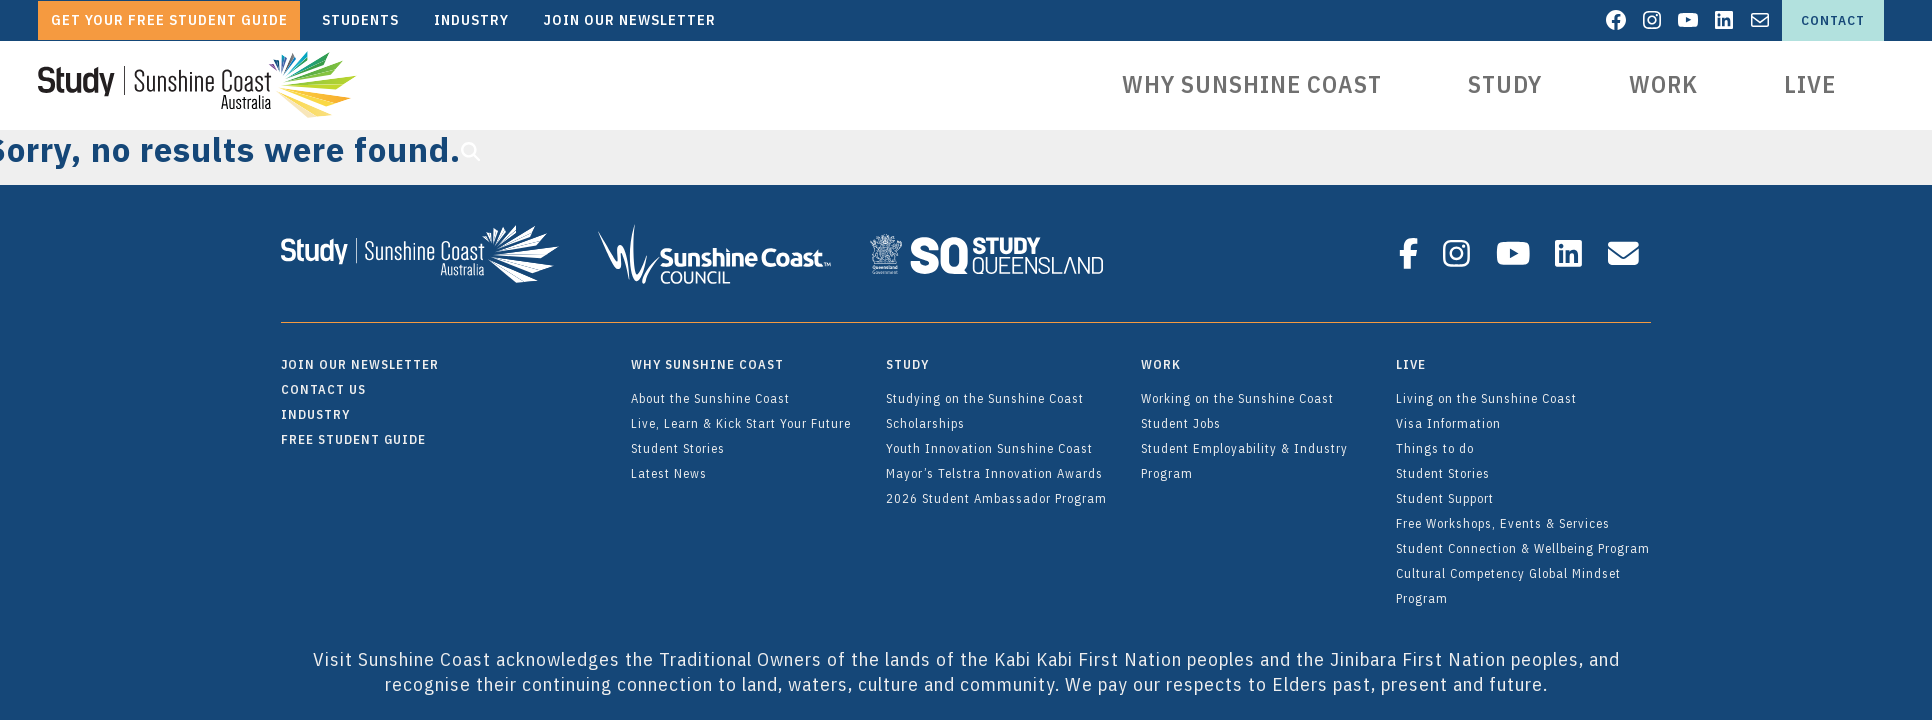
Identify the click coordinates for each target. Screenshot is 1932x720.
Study (1506, 84)
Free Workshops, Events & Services (1503, 514)
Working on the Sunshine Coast (1237, 389)
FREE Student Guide (353, 430)
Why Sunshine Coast (1253, 84)
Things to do (1435, 439)
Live (1810, 84)
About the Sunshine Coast (710, 389)
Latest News (669, 464)
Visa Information (1448, 414)
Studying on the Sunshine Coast (985, 389)
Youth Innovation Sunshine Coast (989, 439)
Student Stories (678, 439)
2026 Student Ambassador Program (996, 489)
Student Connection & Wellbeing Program (1523, 539)
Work (1663, 84)
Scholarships (925, 414)
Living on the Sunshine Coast (1486, 389)
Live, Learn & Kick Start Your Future (741, 414)
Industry (315, 405)
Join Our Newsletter (360, 355)
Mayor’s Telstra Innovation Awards (994, 464)
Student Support (1445, 489)
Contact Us (323, 380)
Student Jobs (1181, 414)
